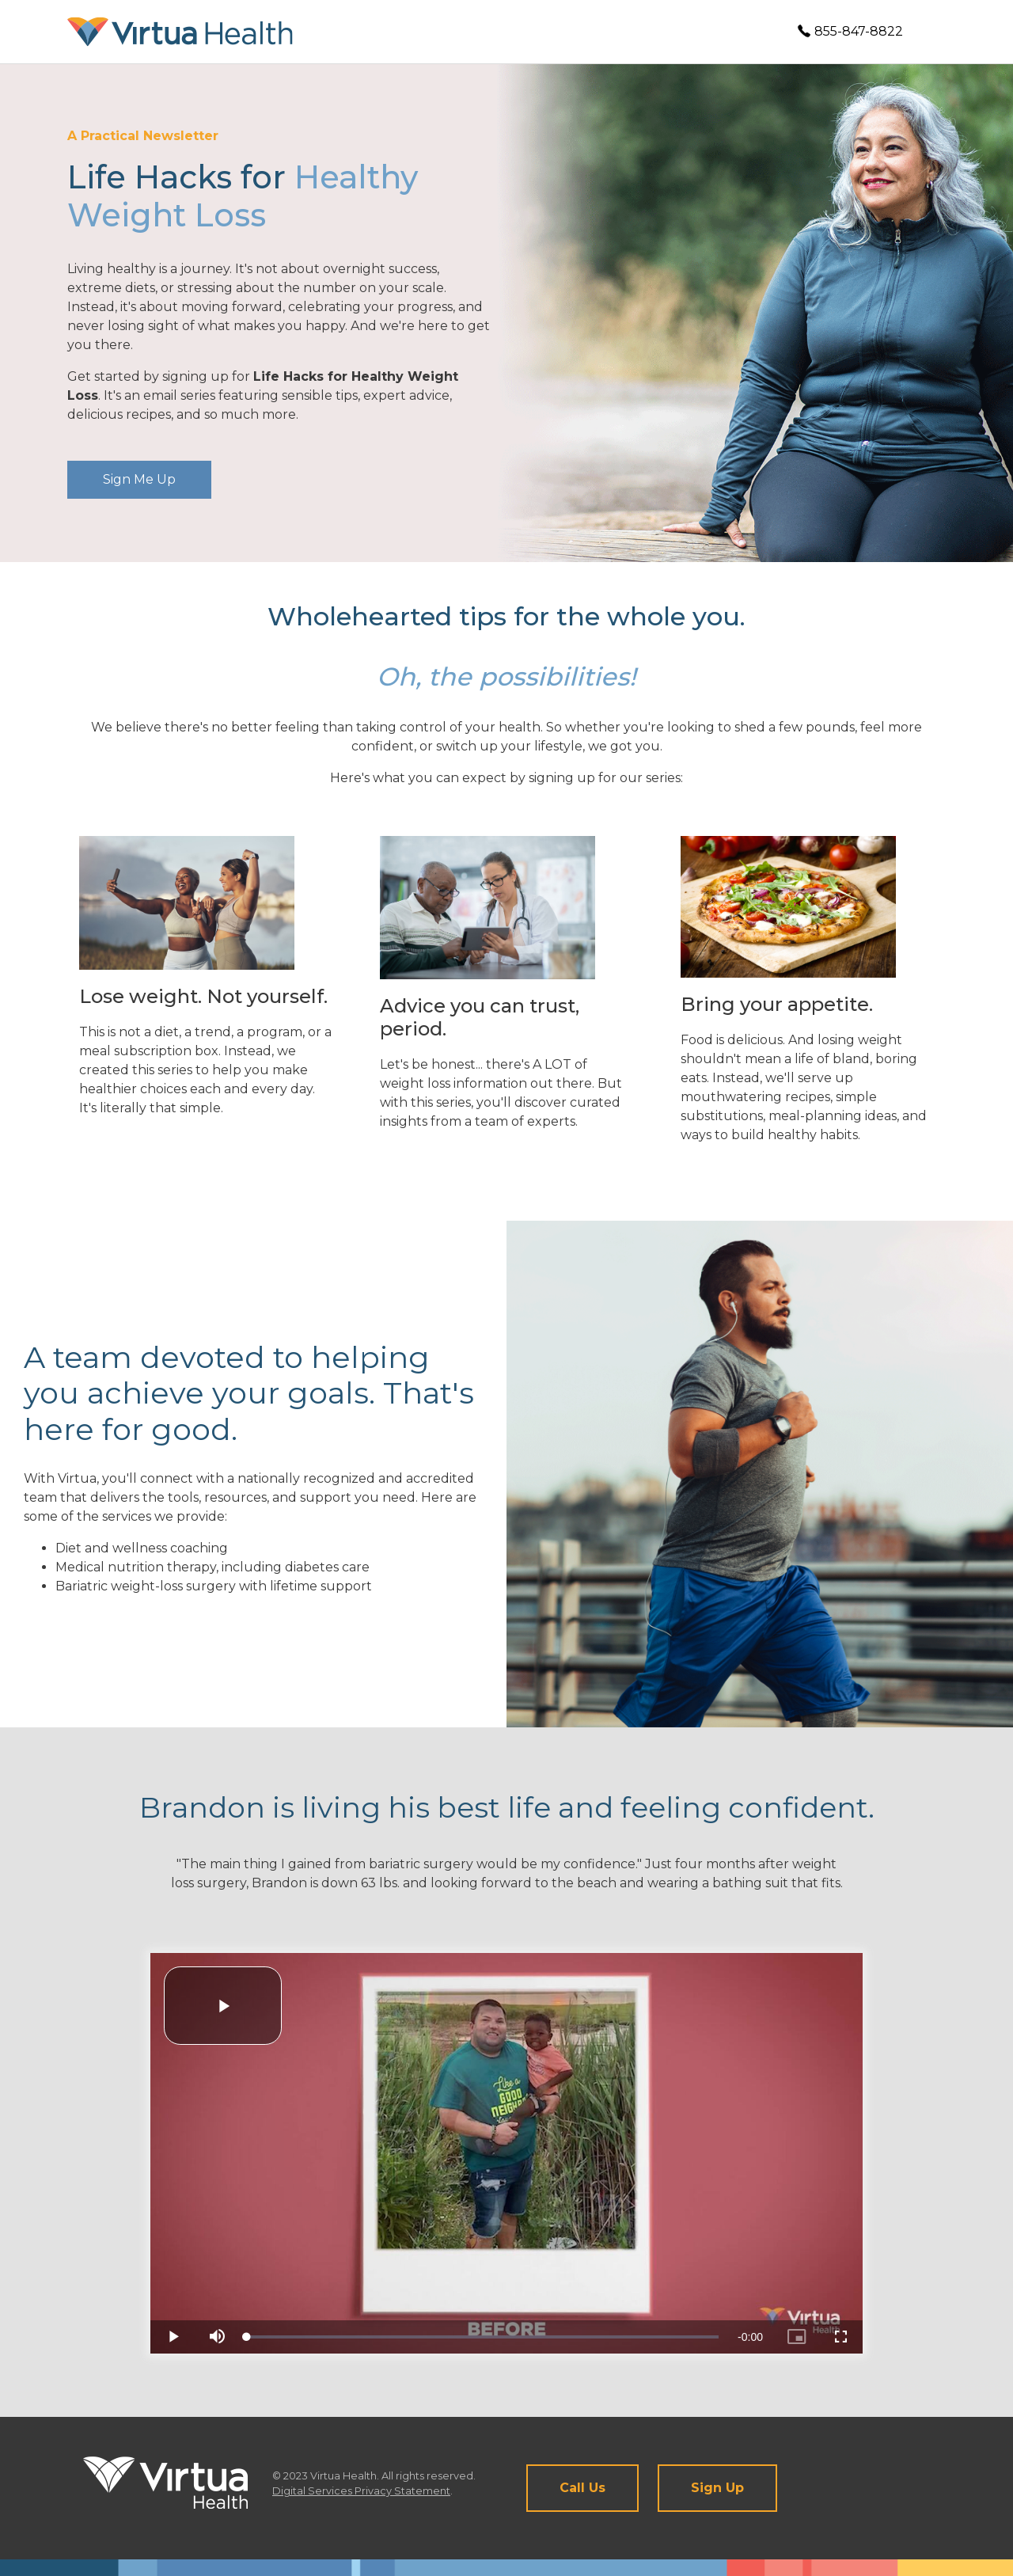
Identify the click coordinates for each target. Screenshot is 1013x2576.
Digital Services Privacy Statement (361, 2491)
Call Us (582, 2487)
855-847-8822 (850, 31)
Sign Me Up (139, 479)
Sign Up (717, 2487)
